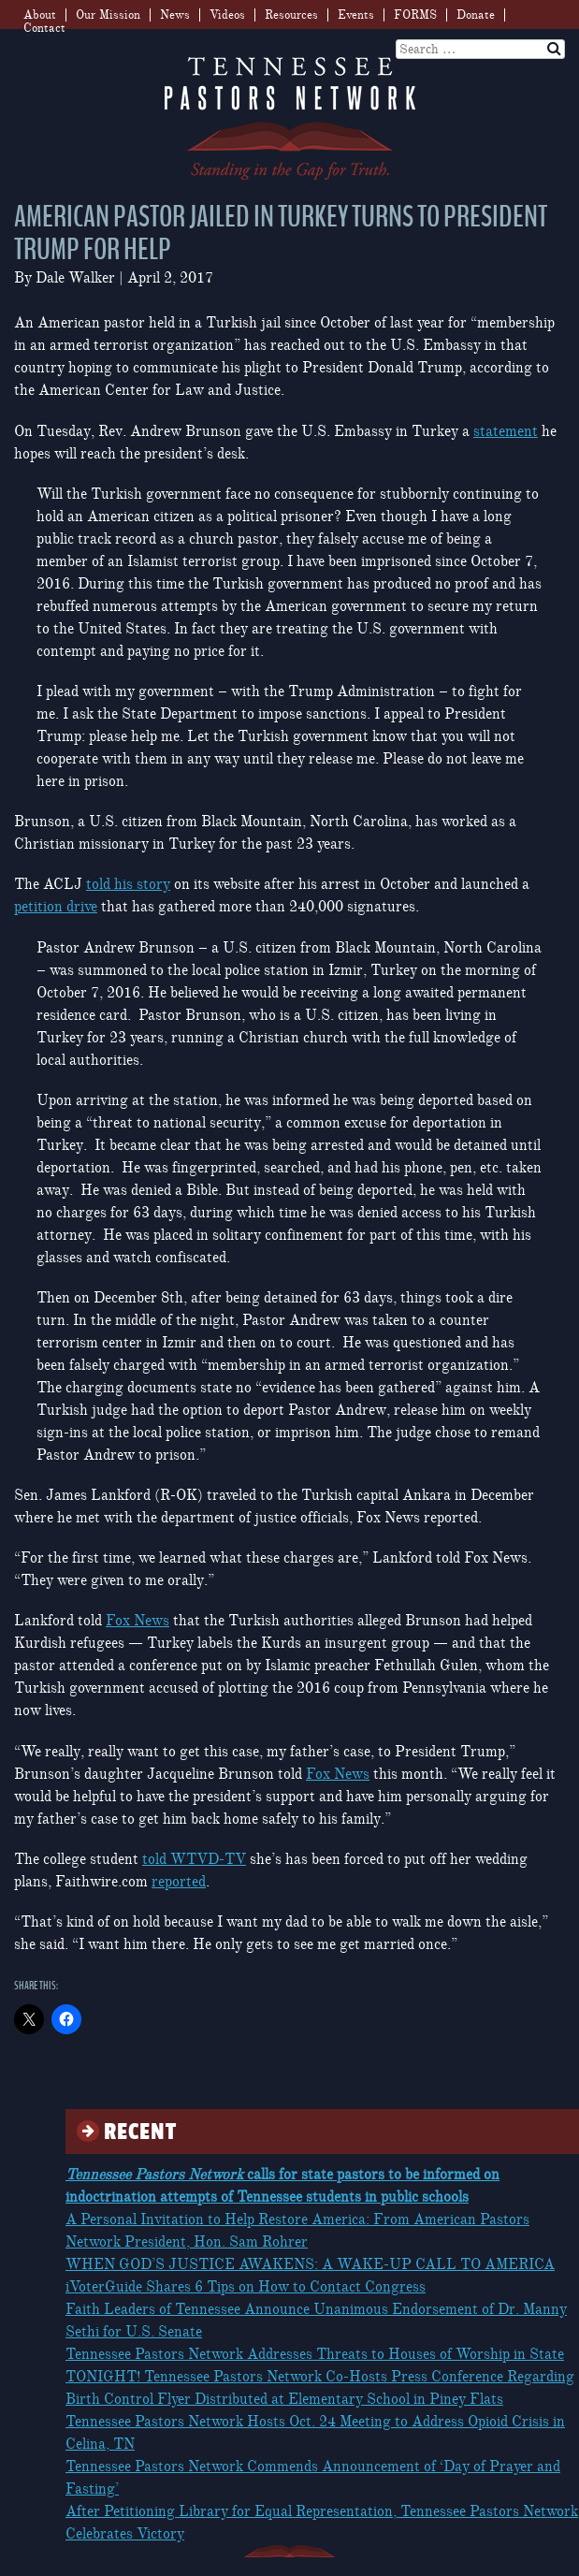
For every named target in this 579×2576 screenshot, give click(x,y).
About (39, 15)
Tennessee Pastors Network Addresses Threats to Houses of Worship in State (314, 2354)
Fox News (137, 1620)
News (175, 15)
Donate (475, 15)
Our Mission (108, 15)
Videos (227, 15)
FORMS (415, 15)
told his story (128, 884)
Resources (291, 15)
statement (505, 431)
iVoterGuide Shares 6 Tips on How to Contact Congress (245, 2287)
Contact (44, 28)
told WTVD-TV (194, 1859)
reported (179, 1881)
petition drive (55, 906)
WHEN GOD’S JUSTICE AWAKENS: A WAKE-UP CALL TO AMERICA (310, 2264)
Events (356, 15)
